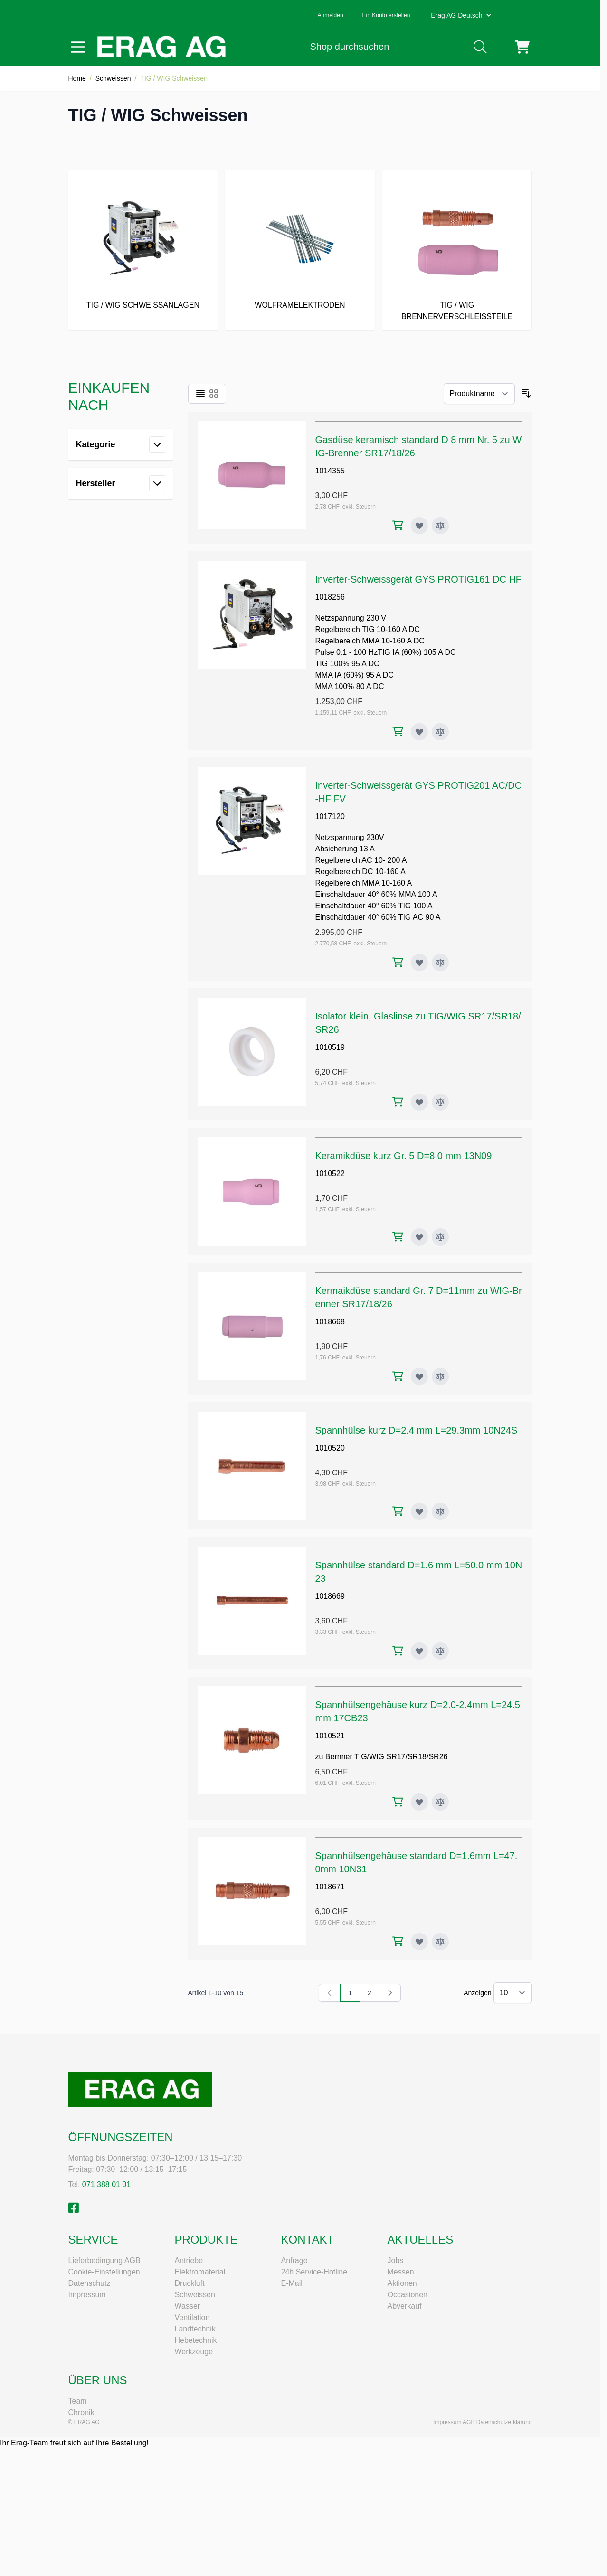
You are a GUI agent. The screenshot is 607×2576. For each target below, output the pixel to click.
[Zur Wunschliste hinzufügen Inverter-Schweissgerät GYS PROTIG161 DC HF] (419, 731)
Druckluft (190, 2283)
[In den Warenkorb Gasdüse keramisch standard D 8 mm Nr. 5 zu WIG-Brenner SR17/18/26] (398, 525)
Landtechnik (195, 2329)
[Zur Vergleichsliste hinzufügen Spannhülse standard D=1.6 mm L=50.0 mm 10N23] (440, 1651)
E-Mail (292, 2283)
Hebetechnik (196, 2340)
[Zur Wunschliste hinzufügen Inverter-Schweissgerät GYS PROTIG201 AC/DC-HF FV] (419, 962)
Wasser (187, 2306)
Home (77, 78)
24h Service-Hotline (314, 2272)
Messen (401, 2272)
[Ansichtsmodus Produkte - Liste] (200, 393)
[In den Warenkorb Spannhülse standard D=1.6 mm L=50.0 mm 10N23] (398, 1651)
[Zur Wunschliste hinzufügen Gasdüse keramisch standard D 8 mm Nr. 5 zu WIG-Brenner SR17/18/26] (419, 525)
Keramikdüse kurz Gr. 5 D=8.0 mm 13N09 (403, 1156)
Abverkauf (405, 2306)
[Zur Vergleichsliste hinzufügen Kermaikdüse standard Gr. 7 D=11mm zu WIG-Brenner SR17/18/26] (440, 1376)
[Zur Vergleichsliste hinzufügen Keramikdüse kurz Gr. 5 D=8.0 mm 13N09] (440, 1237)
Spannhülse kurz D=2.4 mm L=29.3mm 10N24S (416, 1430)
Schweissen (113, 78)
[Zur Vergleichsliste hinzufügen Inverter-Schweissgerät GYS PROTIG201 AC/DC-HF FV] (440, 962)
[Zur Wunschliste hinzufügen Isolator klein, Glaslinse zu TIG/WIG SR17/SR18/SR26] (419, 1102)
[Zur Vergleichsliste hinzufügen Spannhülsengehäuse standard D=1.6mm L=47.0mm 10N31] (440, 1941)
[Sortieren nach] (479, 393)
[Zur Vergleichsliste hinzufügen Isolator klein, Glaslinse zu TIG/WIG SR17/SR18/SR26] (440, 1102)
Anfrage (294, 2260)
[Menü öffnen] (77, 47)
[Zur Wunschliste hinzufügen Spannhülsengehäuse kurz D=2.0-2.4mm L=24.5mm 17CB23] (419, 1802)
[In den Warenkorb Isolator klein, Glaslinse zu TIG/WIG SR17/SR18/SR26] (398, 1102)
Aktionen (402, 2283)
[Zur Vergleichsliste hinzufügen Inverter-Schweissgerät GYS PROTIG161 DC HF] (440, 731)
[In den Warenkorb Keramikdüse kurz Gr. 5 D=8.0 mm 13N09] (398, 1237)
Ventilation (192, 2317)
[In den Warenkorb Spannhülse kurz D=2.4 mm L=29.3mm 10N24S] (398, 1511)
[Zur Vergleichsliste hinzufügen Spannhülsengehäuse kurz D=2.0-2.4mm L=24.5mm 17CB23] (440, 1802)
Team (77, 2401)
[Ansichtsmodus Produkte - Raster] (213, 393)
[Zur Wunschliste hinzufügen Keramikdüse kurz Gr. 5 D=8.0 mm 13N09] (419, 1237)
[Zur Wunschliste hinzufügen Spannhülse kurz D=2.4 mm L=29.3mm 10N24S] (419, 1511)
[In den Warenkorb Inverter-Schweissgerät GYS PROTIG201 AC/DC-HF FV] (398, 962)
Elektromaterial (200, 2272)
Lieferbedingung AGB (104, 2260)
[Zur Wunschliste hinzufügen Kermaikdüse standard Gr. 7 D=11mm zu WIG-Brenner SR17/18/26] (419, 1376)
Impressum (87, 2295)
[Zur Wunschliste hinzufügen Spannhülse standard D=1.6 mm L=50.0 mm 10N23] (419, 1651)
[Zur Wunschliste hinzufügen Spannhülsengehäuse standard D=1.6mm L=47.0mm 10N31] (419, 1941)
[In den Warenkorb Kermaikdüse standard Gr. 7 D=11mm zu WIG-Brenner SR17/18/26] (398, 1376)
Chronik (81, 2412)
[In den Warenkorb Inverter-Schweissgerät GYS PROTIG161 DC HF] (398, 731)
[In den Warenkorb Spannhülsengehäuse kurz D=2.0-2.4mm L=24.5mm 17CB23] (398, 1802)
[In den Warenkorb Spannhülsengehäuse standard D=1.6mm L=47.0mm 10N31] (398, 1941)
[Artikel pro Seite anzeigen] (512, 1992)
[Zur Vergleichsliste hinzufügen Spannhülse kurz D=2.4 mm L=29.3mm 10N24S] (440, 1511)
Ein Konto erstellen (386, 15)
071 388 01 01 (106, 2184)
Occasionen (408, 2295)
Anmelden (330, 15)
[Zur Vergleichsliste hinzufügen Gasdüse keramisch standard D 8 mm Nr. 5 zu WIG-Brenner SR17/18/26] (440, 525)
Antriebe (189, 2260)
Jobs (396, 2260)
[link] (330, 1993)
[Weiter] (390, 1993)
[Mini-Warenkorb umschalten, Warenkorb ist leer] (522, 47)
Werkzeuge (194, 2352)
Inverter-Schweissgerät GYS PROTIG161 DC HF (418, 579)
